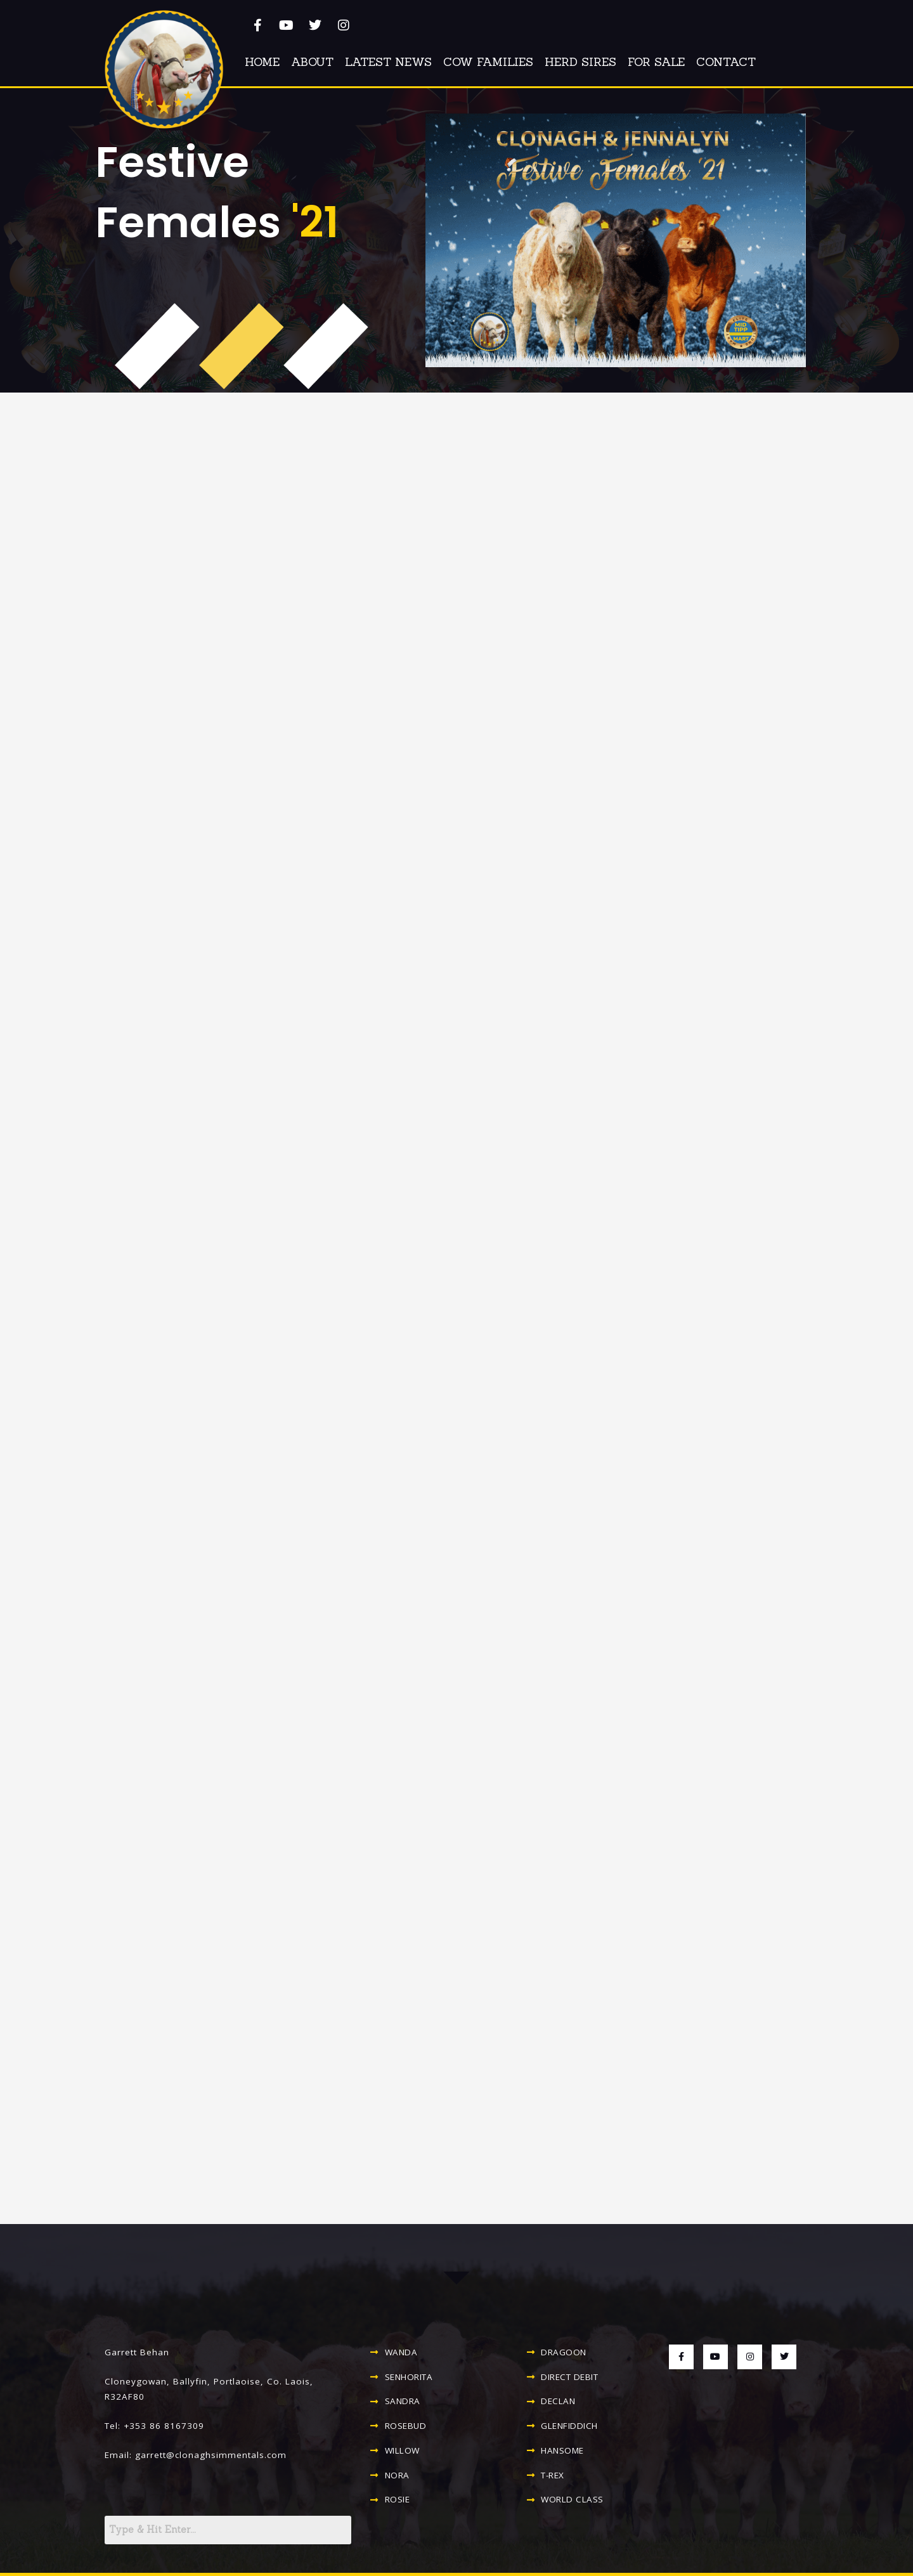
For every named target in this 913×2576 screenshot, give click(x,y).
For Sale (656, 62)
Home (262, 62)
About (312, 62)
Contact (726, 62)
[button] (163, 69)
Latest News (388, 62)
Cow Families (488, 62)
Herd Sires (580, 62)
